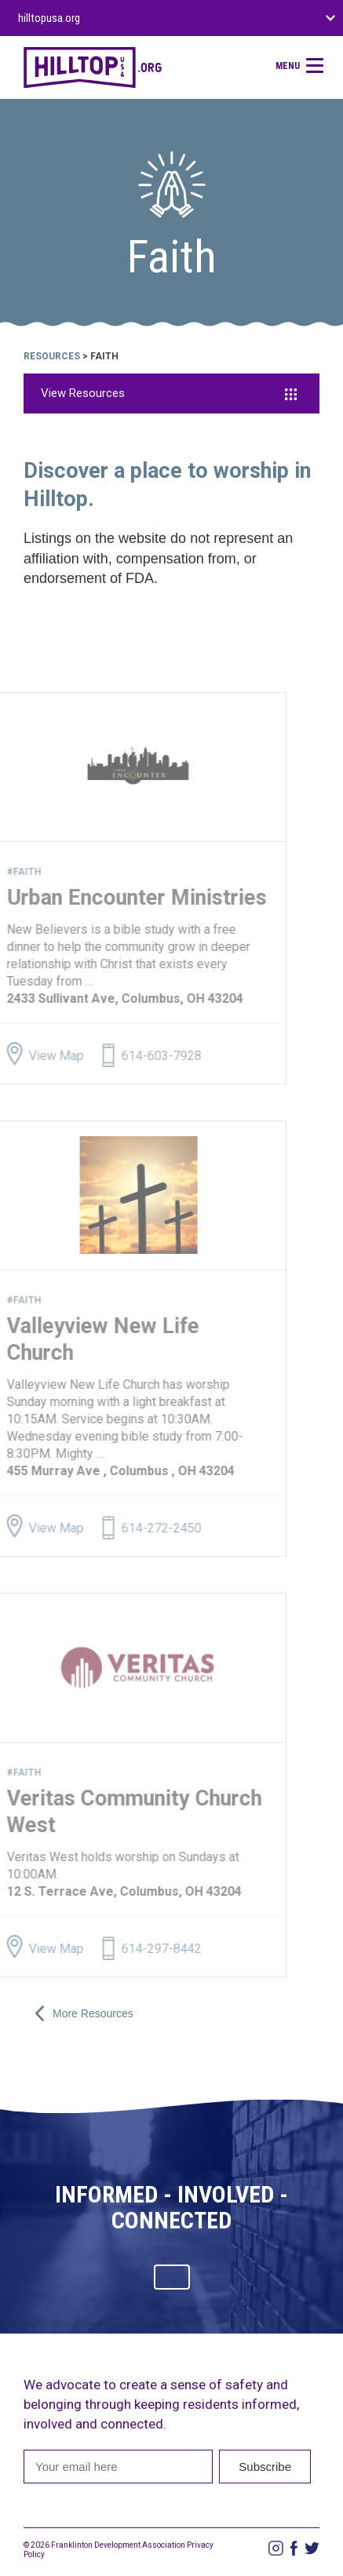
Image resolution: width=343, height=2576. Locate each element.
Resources (52, 356)
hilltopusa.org (49, 18)
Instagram (275, 2548)
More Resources (84, 2013)
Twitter (312, 2548)
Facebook (293, 2548)
